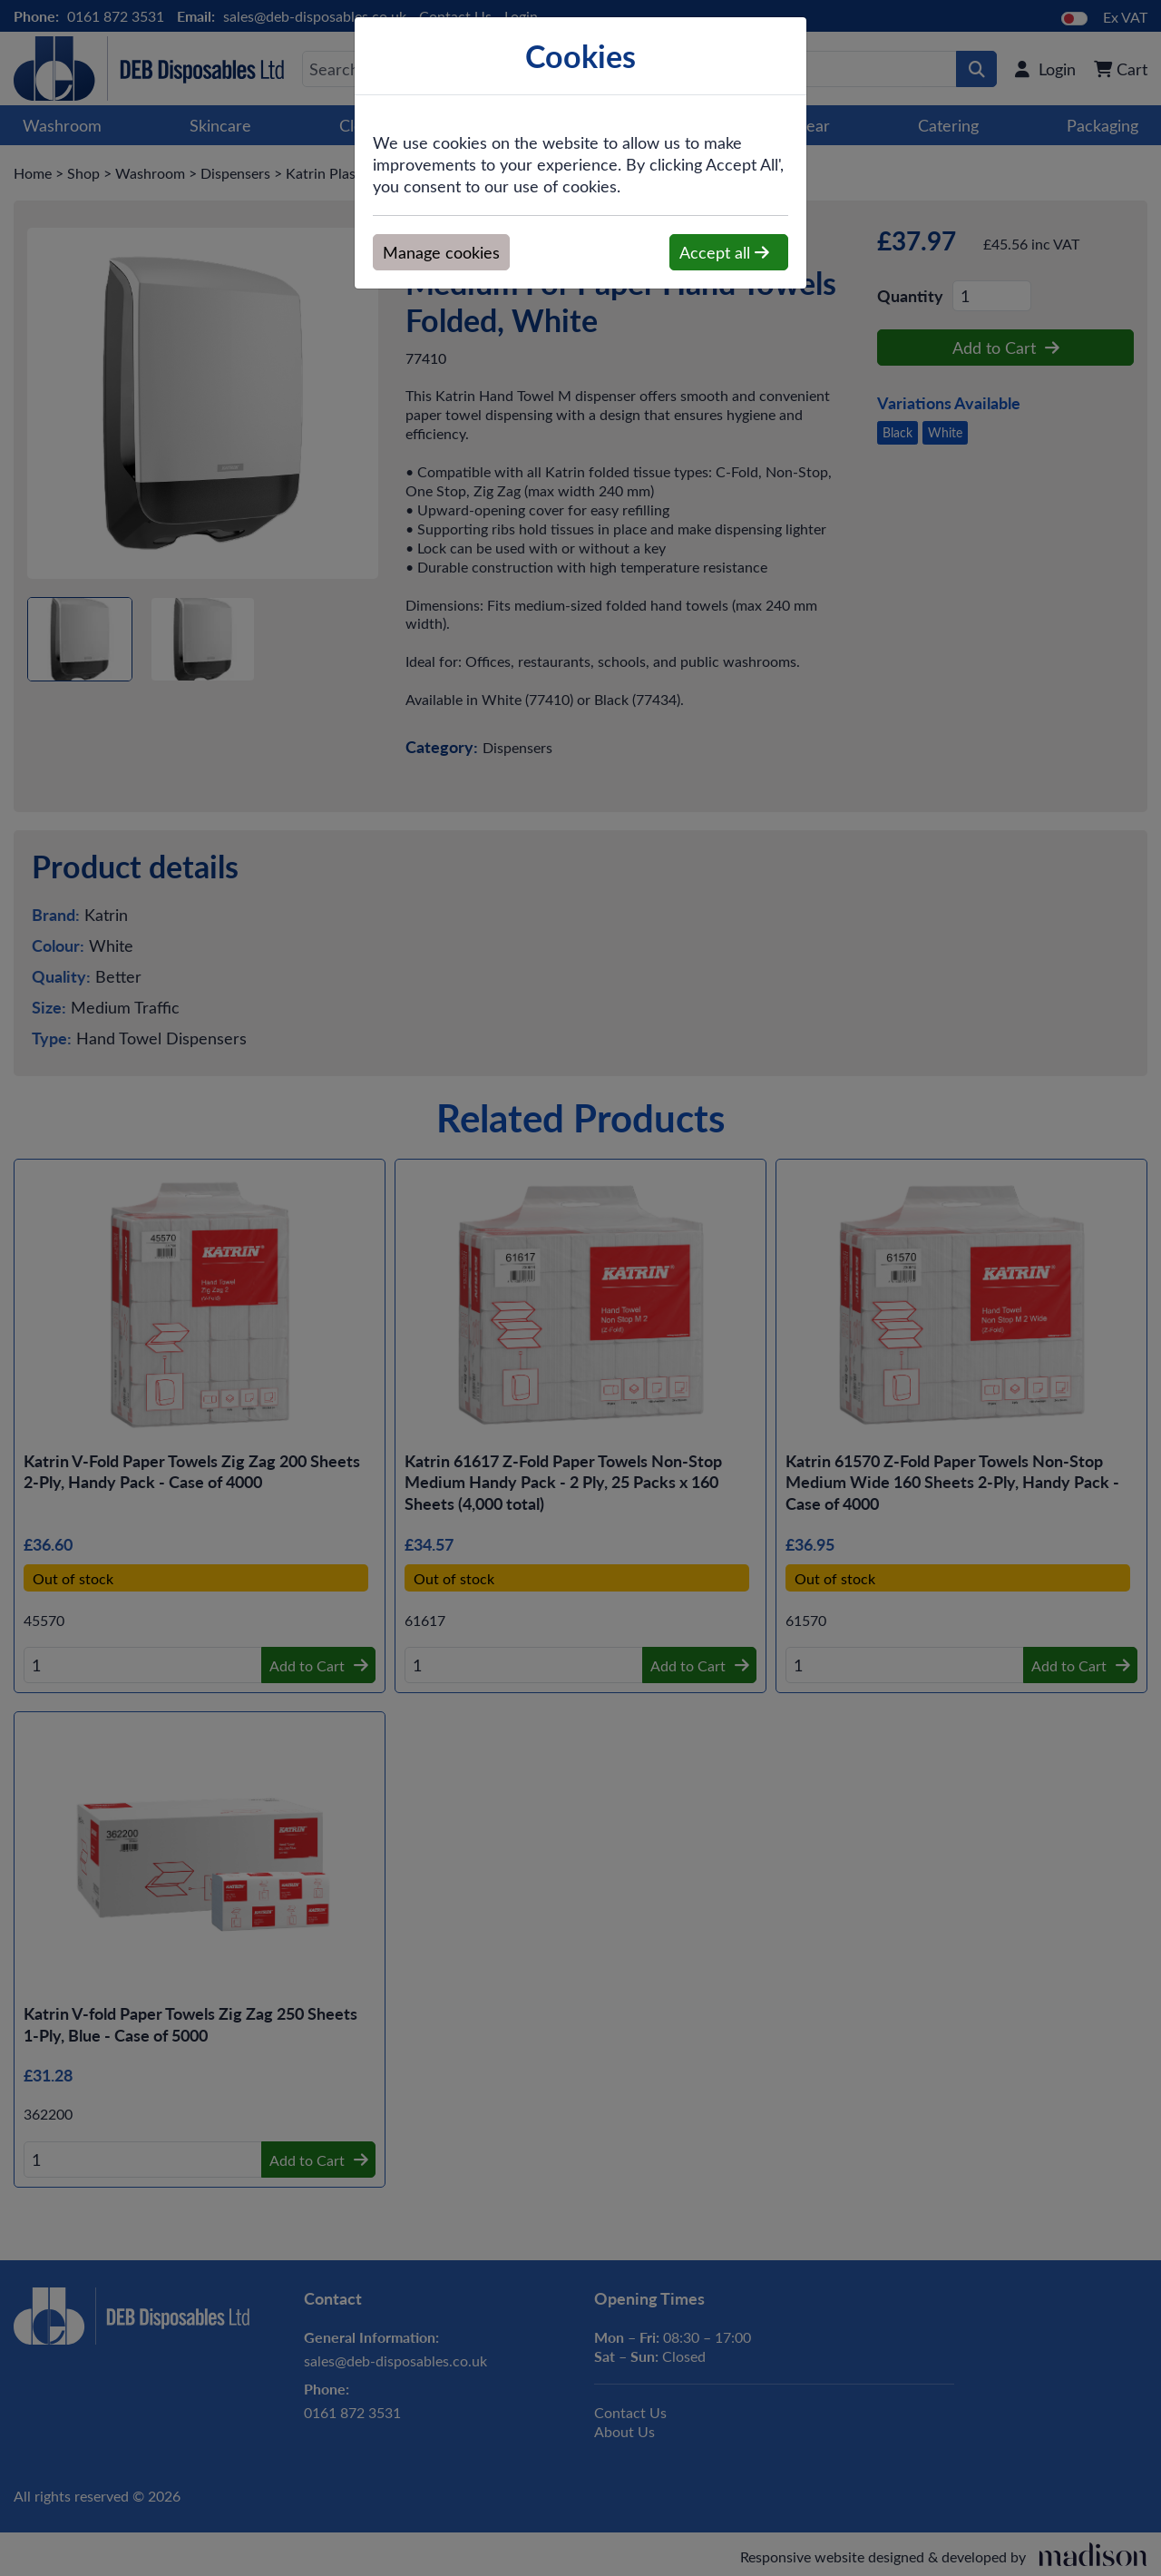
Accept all (724, 252)
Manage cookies (441, 252)
